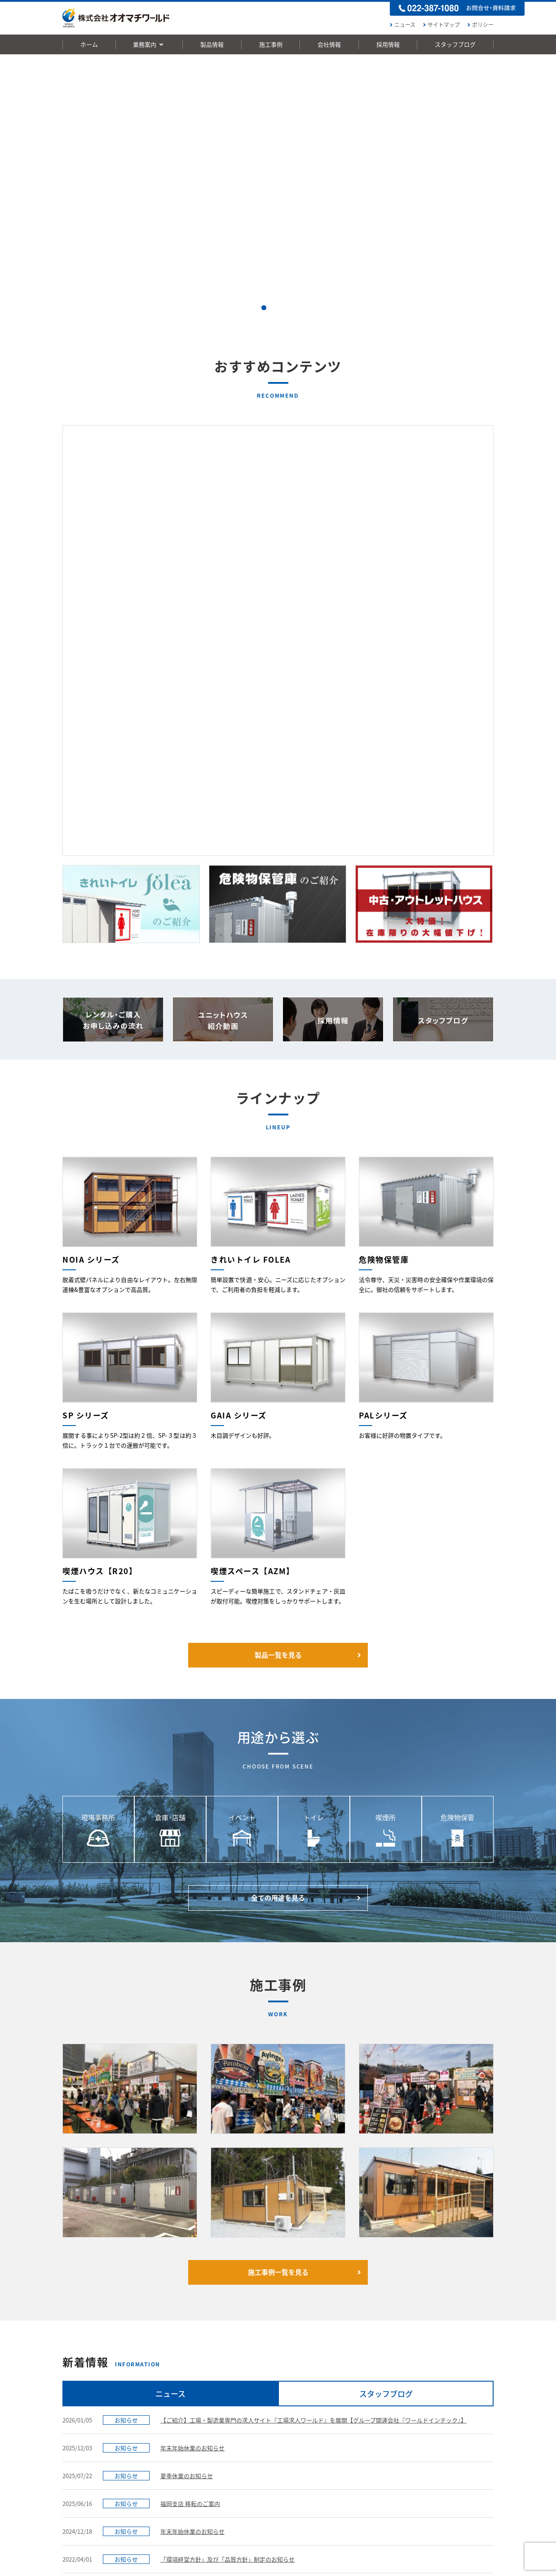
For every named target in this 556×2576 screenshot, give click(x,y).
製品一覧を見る (309, 1303)
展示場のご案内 (348, 2414)
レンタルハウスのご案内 (92, 2393)
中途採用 (432, 2404)
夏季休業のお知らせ (186, 2124)
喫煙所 (251, 2448)
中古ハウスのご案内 (86, 2404)
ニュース (401, 25)
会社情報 (329, 44)
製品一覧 (162, 2382)
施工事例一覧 (256, 2382)
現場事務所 (257, 2404)
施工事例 (270, 44)
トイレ (251, 2437)
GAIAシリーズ (171, 2426)
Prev (11, 189)
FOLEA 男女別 (171, 2404)
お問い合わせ (334, 2302)
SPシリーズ (168, 2438)
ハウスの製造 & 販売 (87, 2382)
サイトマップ (440, 25)
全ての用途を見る (307, 1546)
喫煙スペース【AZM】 (181, 2483)
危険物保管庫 (170, 2460)
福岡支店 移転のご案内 (190, 2152)
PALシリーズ (170, 2449)
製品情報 (212, 44)
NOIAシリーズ (171, 2415)
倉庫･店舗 (255, 2415)
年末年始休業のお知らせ (192, 2096)
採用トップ (431, 2382)
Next (544, 189)
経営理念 (340, 2393)
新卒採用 (432, 2393)
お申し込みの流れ (444, 2302)
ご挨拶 (337, 2382)
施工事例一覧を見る (306, 1921)
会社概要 (340, 2404)
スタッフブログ (455, 44)
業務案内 (149, 44)
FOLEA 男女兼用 (174, 2393)
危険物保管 (257, 2460)
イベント (254, 2426)
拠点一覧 (340, 2425)
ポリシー (479, 25)
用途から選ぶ (256, 2393)
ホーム (89, 44)
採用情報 (388, 44)
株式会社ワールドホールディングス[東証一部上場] (272, 2563)
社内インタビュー (443, 2426)
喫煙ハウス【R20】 (178, 2471)
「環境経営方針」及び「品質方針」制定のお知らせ (227, 2207)
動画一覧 (227, 2535)
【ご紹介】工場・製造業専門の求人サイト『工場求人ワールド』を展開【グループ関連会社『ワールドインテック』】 (313, 2068)
